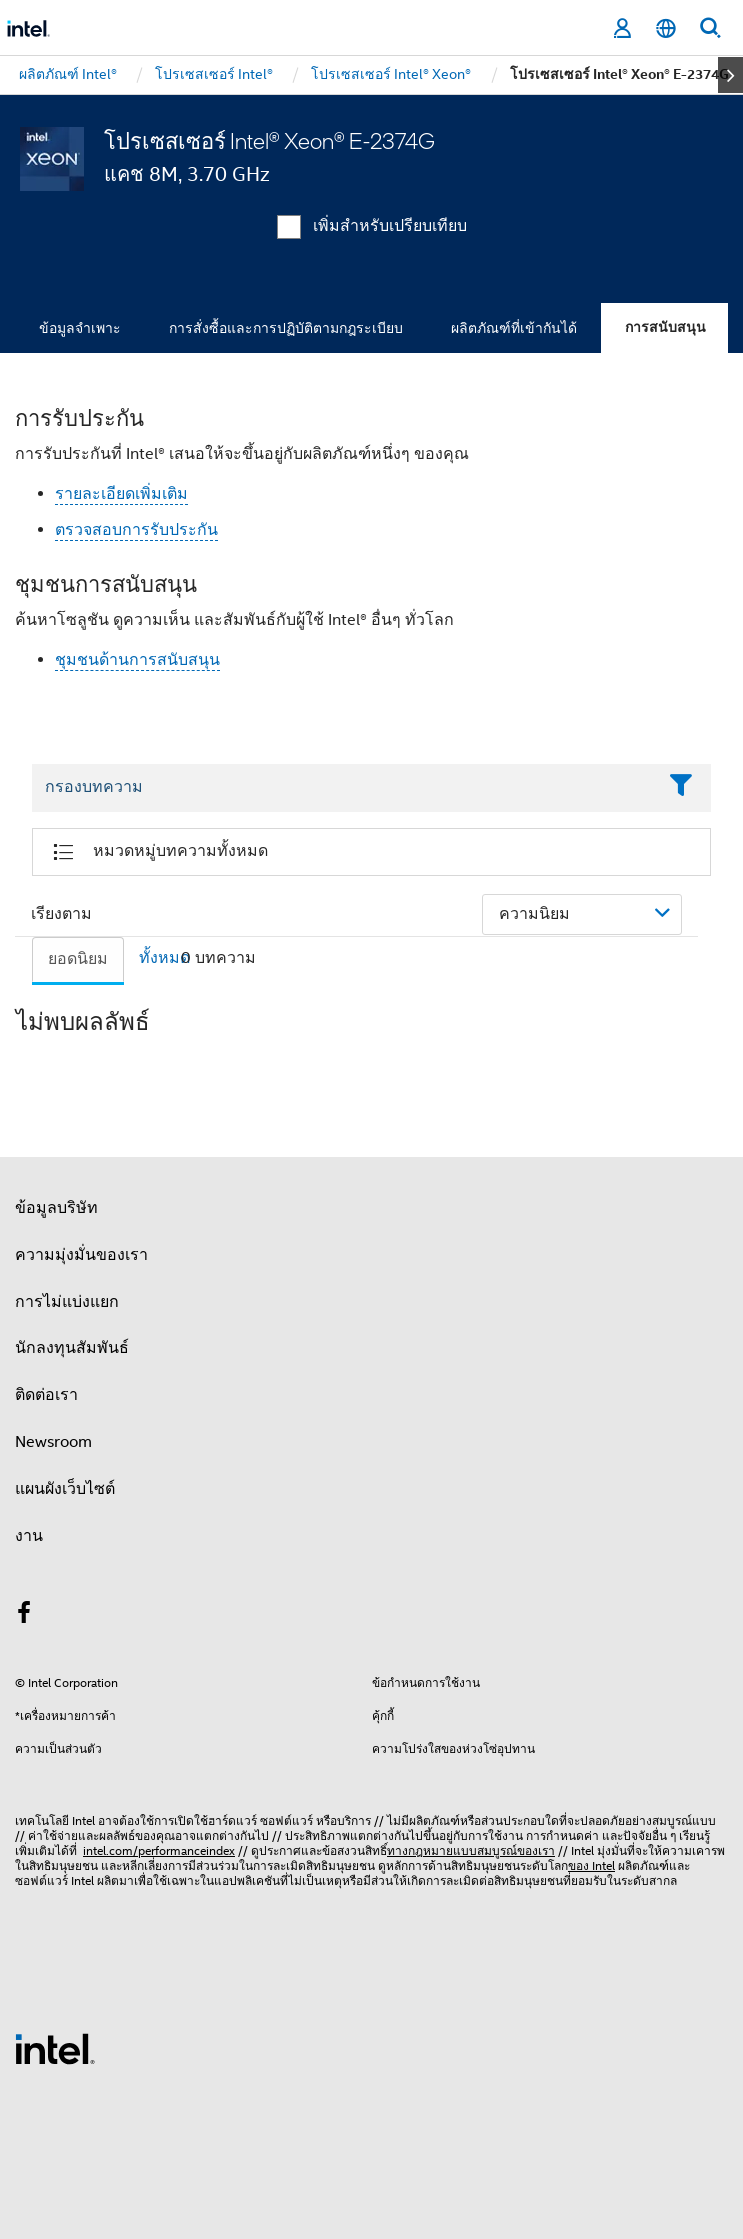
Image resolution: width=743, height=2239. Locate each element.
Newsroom (53, 1442)
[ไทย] (666, 28)
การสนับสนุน (665, 327)
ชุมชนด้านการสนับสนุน (137, 660)
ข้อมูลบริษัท (56, 1208)
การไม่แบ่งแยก (67, 1302)
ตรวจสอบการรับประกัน (136, 530)
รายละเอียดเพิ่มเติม (121, 494)
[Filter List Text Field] (344, 788)
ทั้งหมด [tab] (164, 958)
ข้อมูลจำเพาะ (80, 328)
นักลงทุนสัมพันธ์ (72, 1348)
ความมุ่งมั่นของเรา (81, 1255)
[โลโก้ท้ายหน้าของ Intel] (55, 2048)
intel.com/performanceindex (159, 1850)
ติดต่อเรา (46, 1395)
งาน (29, 1536)
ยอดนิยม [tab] (78, 959)
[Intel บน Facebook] (24, 1616)
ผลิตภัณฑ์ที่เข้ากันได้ (514, 328)
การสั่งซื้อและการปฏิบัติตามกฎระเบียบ (286, 328)
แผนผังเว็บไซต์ (65, 1489)
